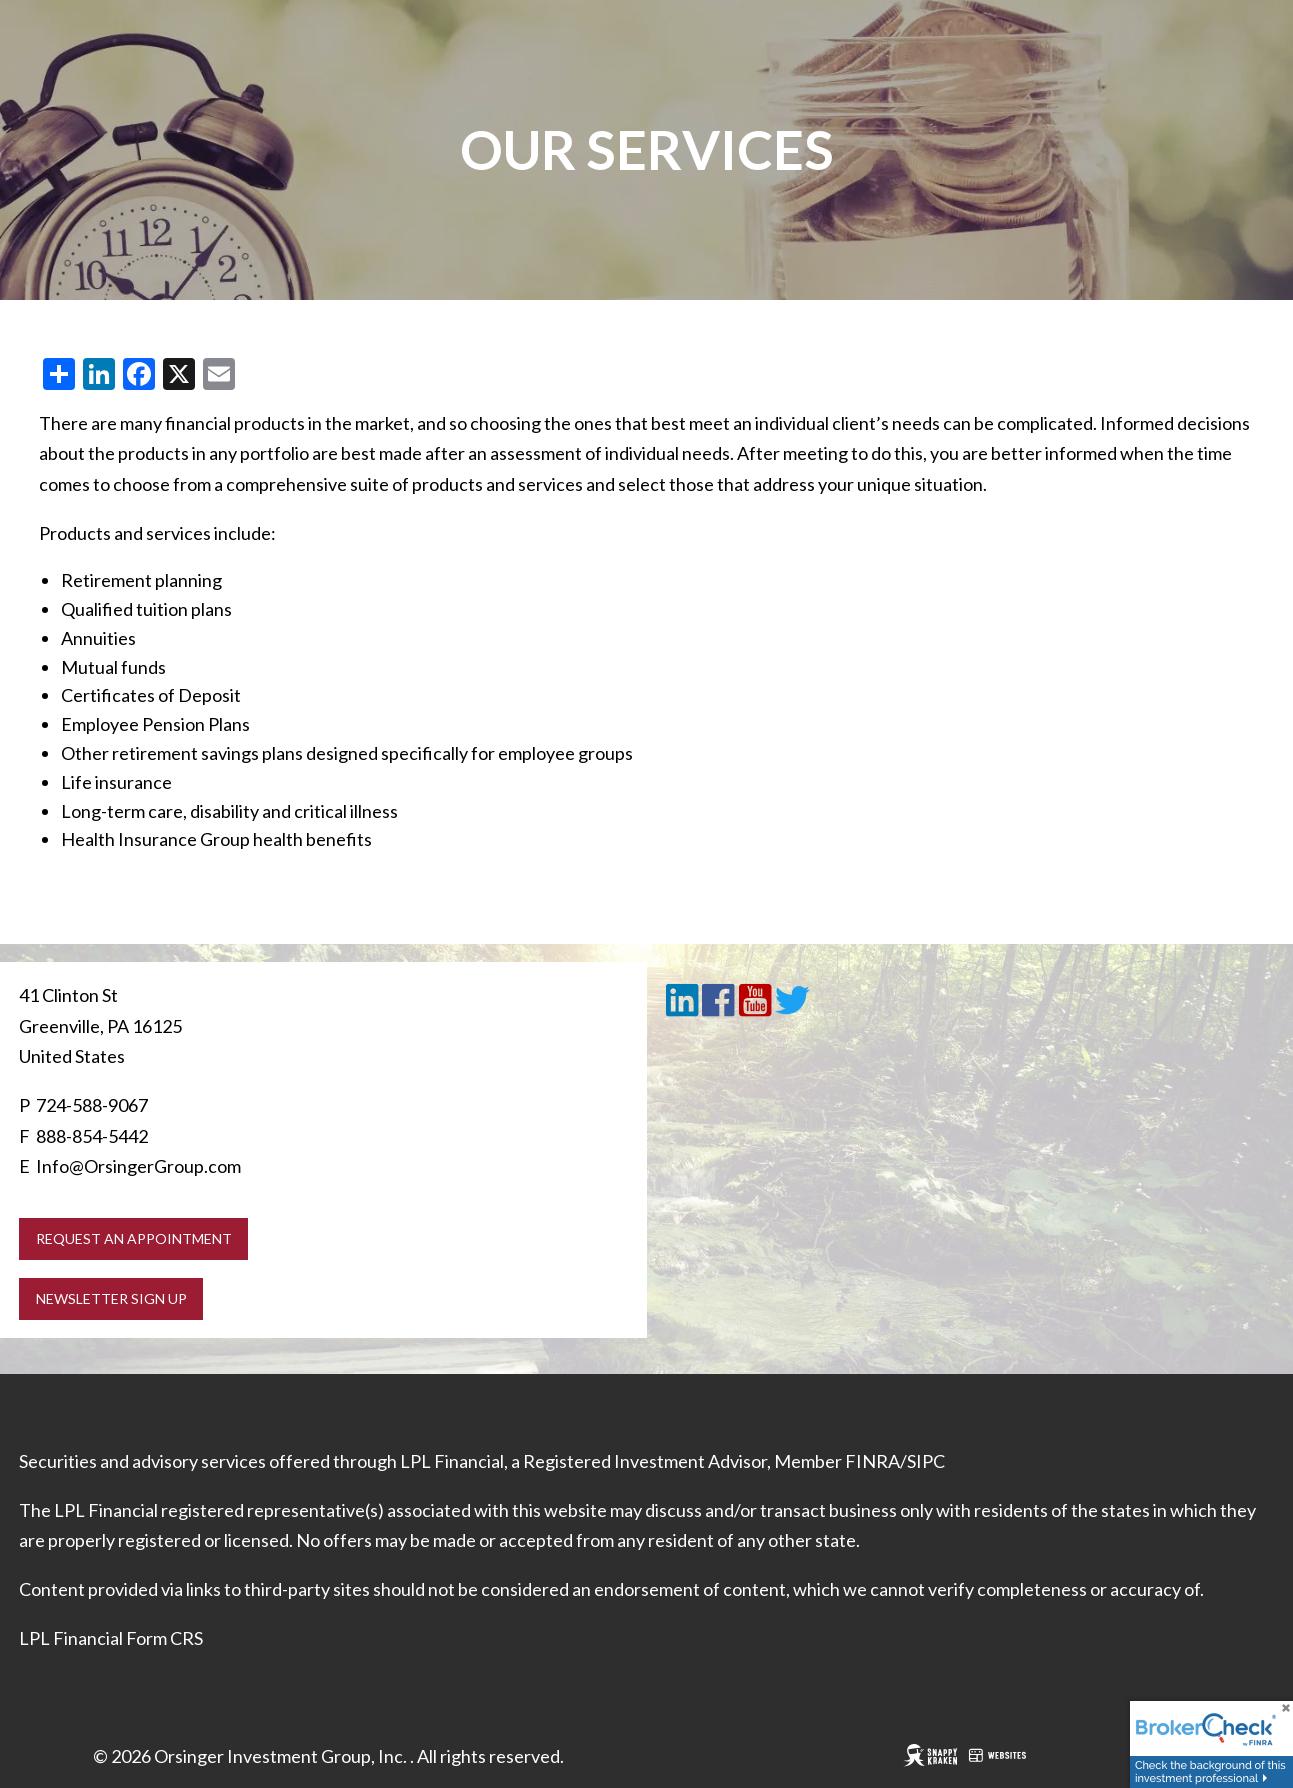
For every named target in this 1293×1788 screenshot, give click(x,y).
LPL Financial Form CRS (111, 1638)
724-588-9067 (92, 1105)
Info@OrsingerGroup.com (138, 1166)
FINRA (872, 1461)
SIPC (926, 1461)
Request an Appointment (134, 1238)
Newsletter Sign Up (111, 1298)
